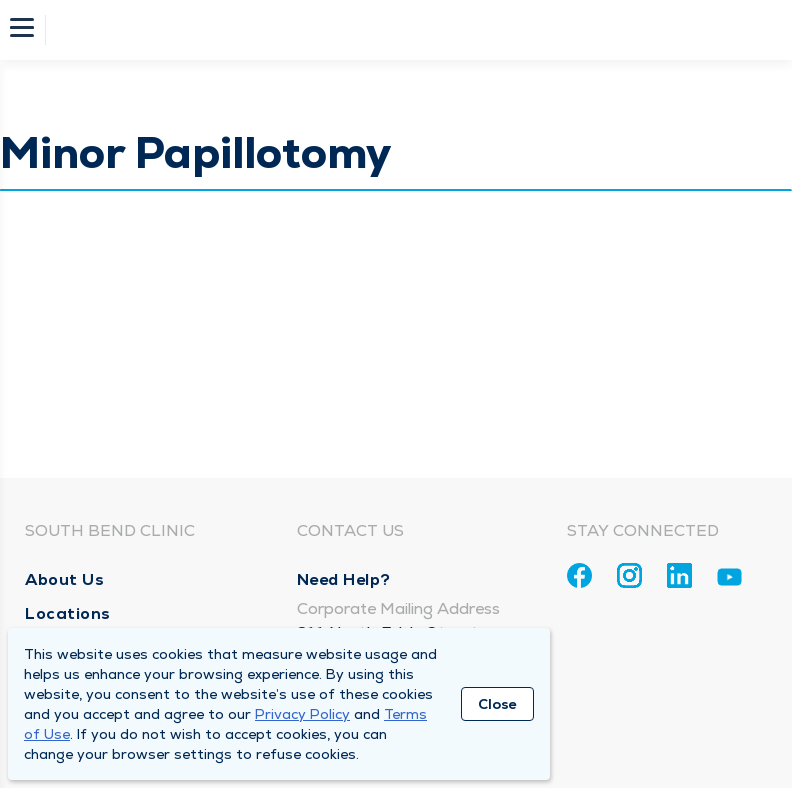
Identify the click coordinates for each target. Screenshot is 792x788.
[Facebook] (579, 575)
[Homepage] (409, 30)
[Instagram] (629, 575)
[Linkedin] (679, 575)
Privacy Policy (302, 714)
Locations (68, 613)
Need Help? (344, 579)
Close (497, 704)
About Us (64, 579)
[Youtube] (729, 580)
